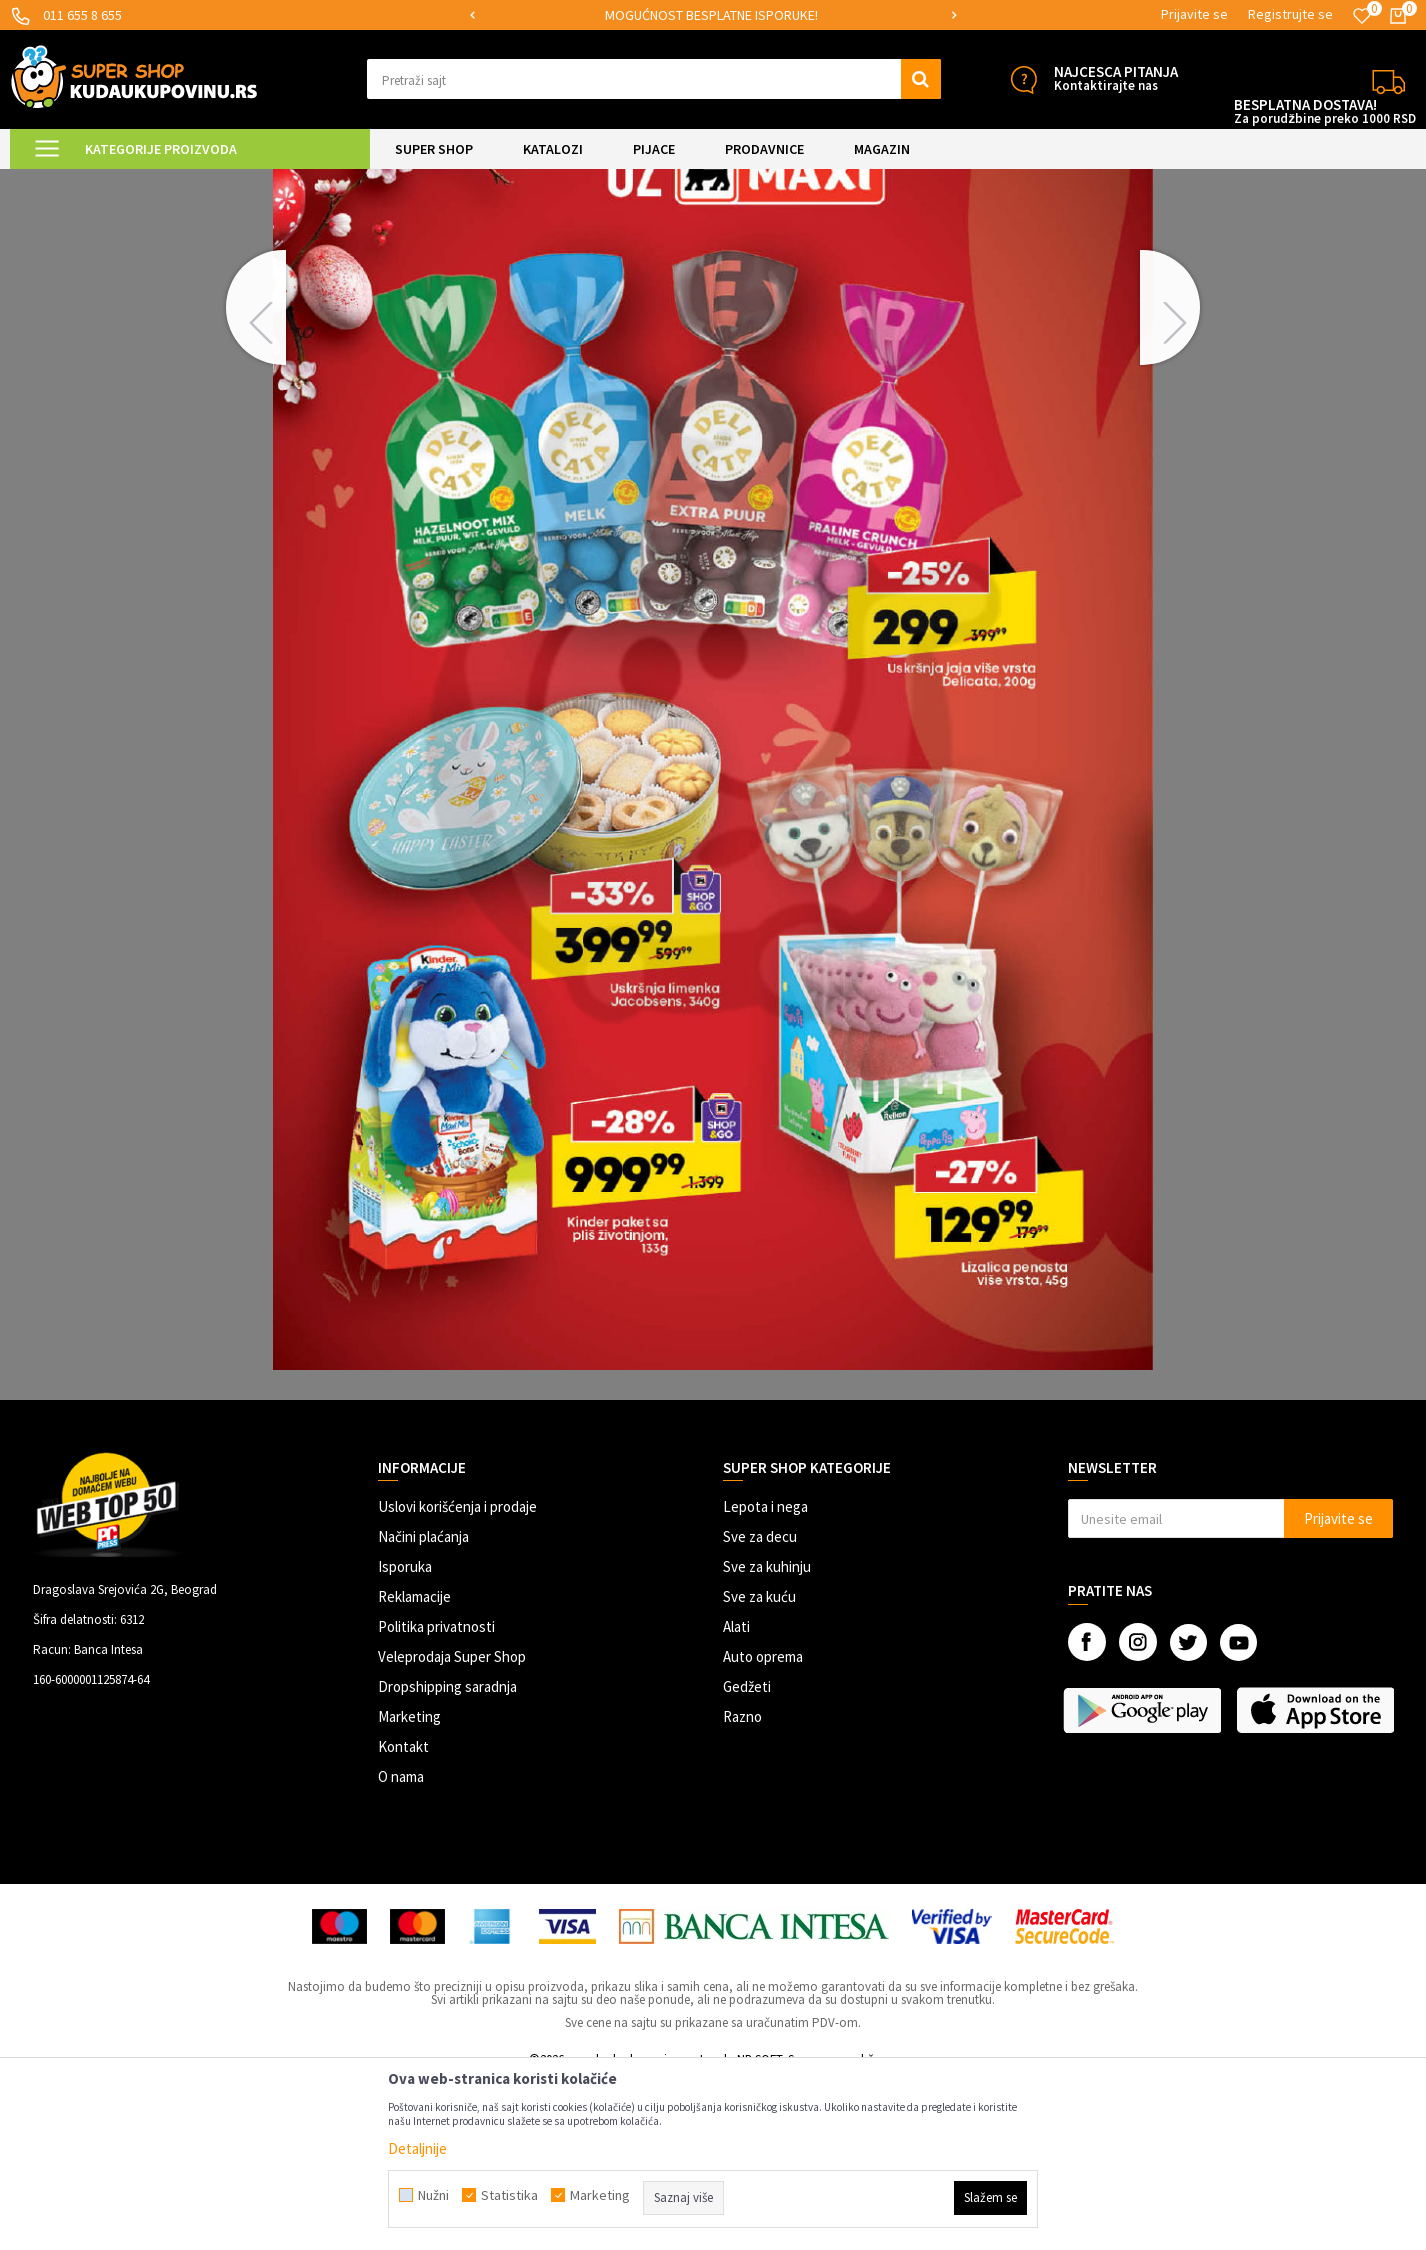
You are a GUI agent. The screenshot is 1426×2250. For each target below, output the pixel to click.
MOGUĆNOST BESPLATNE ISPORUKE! (711, 15)
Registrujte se (1290, 14)
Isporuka (405, 1735)
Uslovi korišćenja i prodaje (457, 1675)
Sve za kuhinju (767, 1735)
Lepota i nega (765, 1675)
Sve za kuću (759, 1765)
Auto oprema (763, 1825)
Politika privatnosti (436, 1795)
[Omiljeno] (1362, 16)
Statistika (509, 2195)
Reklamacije (414, 1765)
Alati (736, 1795)
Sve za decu (760, 1705)
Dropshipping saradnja (447, 1855)
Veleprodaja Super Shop (452, 1825)
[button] (654, 79)
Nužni (433, 2195)
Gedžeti (747, 1855)
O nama (401, 1945)
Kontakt (403, 1915)
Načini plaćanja (423, 1705)
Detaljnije (417, 2148)
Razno (742, 1885)
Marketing (409, 1885)
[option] (712, 15)
